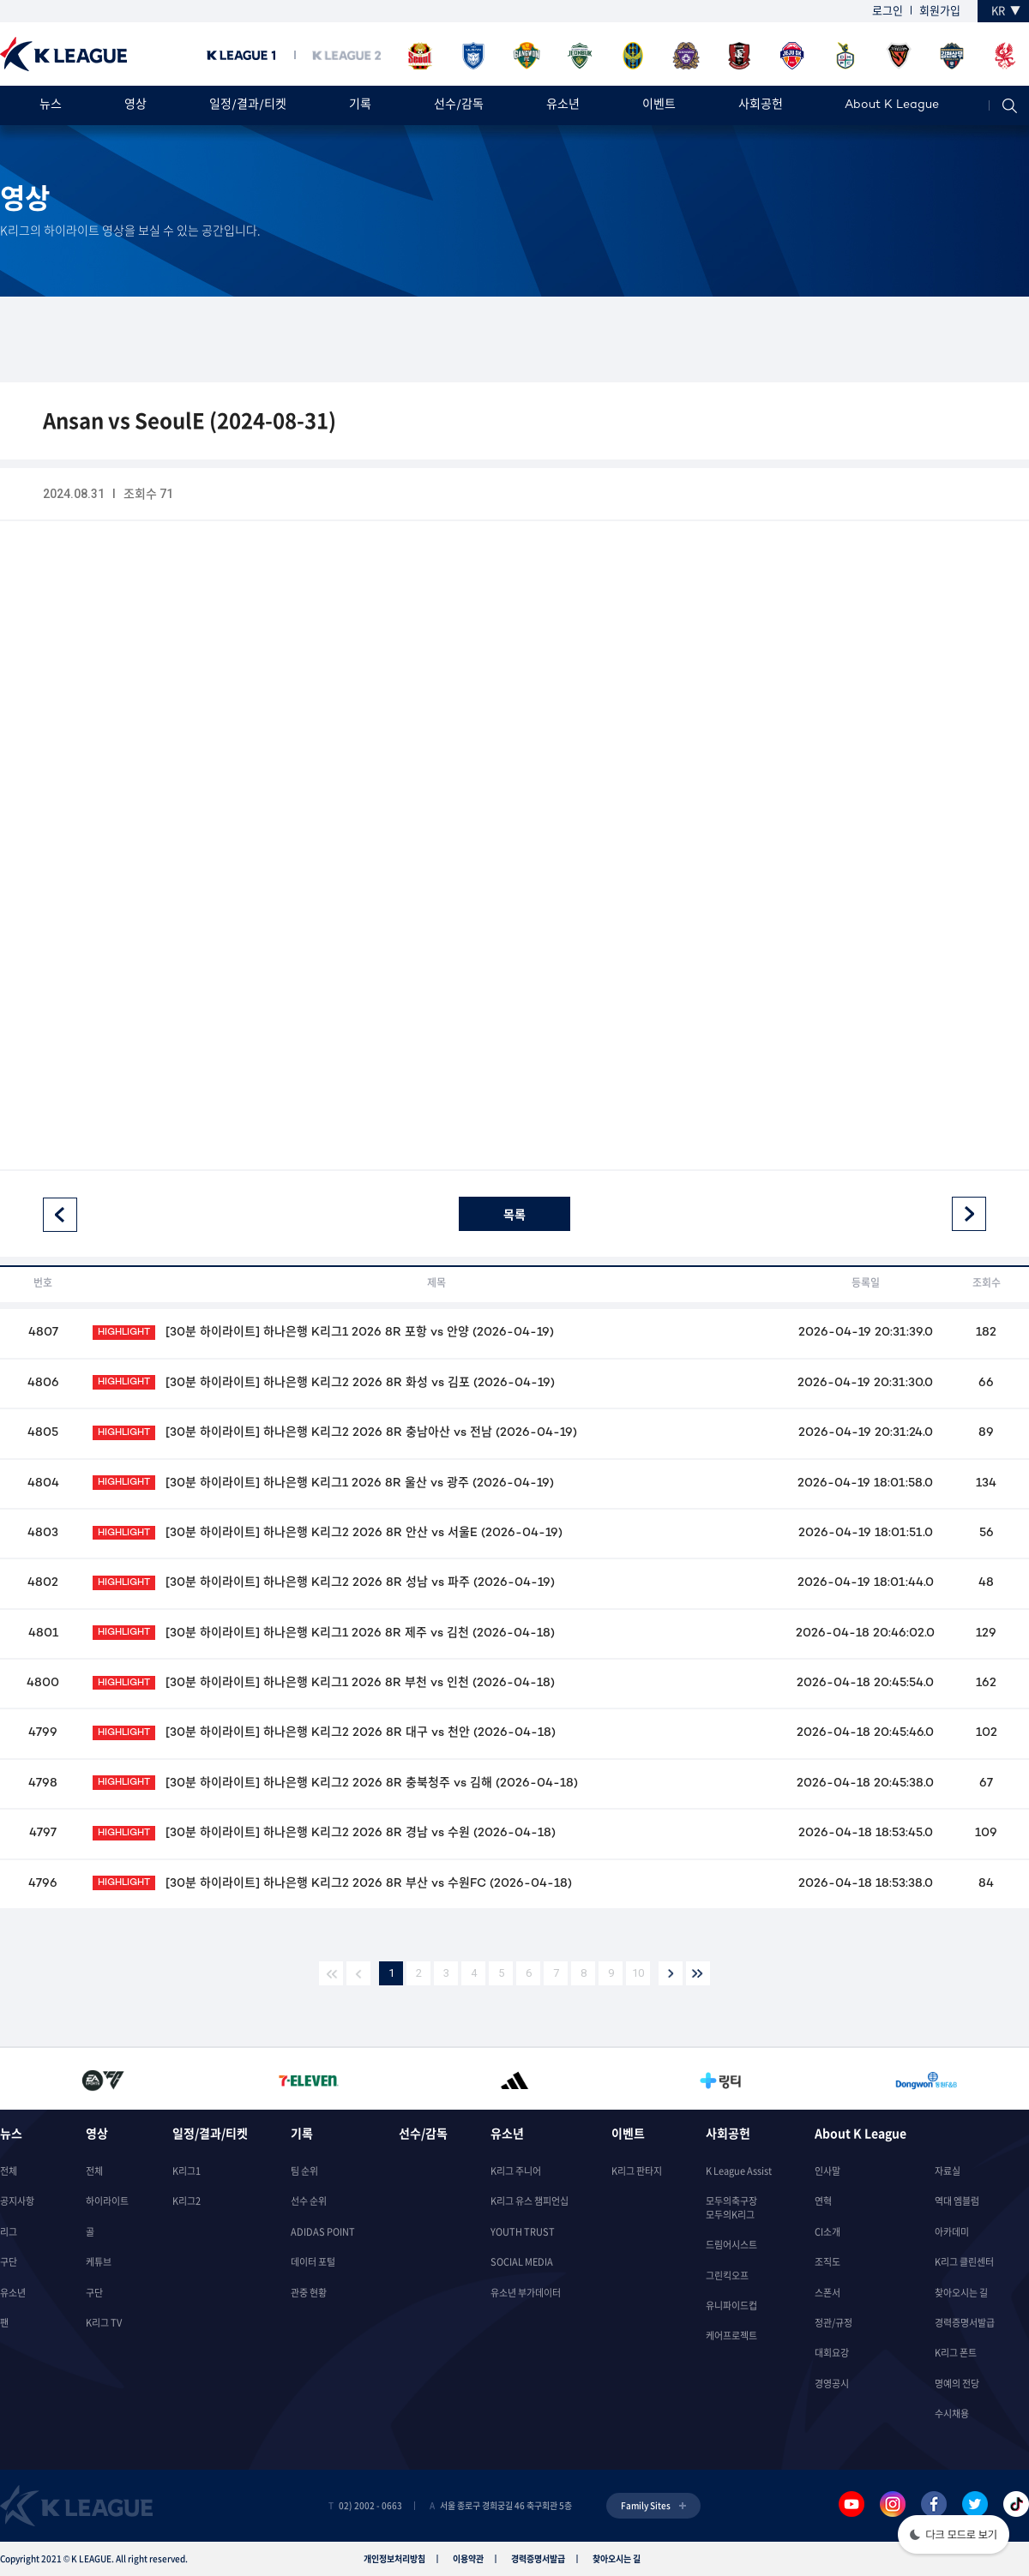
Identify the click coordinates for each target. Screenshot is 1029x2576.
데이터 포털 (313, 2262)
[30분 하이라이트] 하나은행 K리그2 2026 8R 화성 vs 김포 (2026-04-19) (323, 1383)
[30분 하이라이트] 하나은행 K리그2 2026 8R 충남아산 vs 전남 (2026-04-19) (334, 1432)
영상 (135, 105)
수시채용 (952, 2413)
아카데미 (952, 2232)
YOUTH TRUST (522, 2232)
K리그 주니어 (515, 2171)
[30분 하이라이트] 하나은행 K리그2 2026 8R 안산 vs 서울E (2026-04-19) (327, 1533)
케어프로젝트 (731, 2335)
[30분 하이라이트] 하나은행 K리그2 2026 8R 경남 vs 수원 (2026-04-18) (324, 1833)
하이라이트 (107, 2201)
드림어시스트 (731, 2244)
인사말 (827, 2171)
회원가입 (939, 10)
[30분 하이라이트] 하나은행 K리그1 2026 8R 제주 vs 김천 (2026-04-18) (323, 1633)
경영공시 (832, 2383)
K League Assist (739, 2171)
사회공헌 (760, 105)
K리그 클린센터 (964, 2262)
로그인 (887, 10)
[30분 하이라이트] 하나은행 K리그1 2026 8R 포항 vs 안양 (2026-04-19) (323, 1332)
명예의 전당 (957, 2383)
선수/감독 (459, 105)
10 (638, 1973)
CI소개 (827, 2232)
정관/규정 (833, 2322)
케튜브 (98, 2262)
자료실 (947, 2171)
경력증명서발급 (965, 2322)
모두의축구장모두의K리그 (731, 2207)
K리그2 (186, 2201)
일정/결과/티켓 (247, 105)
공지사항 (17, 2201)
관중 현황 (309, 2292)
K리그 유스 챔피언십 (529, 2201)
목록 (514, 1213)
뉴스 (50, 105)
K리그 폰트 (956, 2352)
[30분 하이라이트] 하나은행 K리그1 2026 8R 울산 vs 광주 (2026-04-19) (323, 1483)
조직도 (827, 2262)
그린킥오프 (727, 2275)
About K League (892, 105)
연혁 (823, 2201)
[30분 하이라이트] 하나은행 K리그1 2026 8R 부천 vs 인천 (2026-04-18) (323, 1683)
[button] (953, 2536)
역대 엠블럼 (957, 2201)
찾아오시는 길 (961, 2292)
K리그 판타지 (636, 2171)
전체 (8, 2171)
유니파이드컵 (731, 2305)
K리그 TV (104, 2322)
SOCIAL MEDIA (521, 2262)
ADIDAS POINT (323, 2232)
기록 (360, 105)
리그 (8, 2232)
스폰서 (827, 2292)
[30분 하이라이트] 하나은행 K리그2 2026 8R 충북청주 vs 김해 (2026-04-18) (335, 1783)
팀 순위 (304, 2171)
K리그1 (186, 2171)
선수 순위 (309, 2201)
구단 (8, 2262)
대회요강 (832, 2352)
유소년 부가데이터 (525, 2292)
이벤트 (659, 105)
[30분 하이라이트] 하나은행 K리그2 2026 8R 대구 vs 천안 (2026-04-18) (324, 1732)
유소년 (563, 105)
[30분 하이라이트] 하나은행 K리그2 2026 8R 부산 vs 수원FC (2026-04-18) (332, 1883)
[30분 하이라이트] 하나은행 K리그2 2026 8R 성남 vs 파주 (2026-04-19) (323, 1582)
